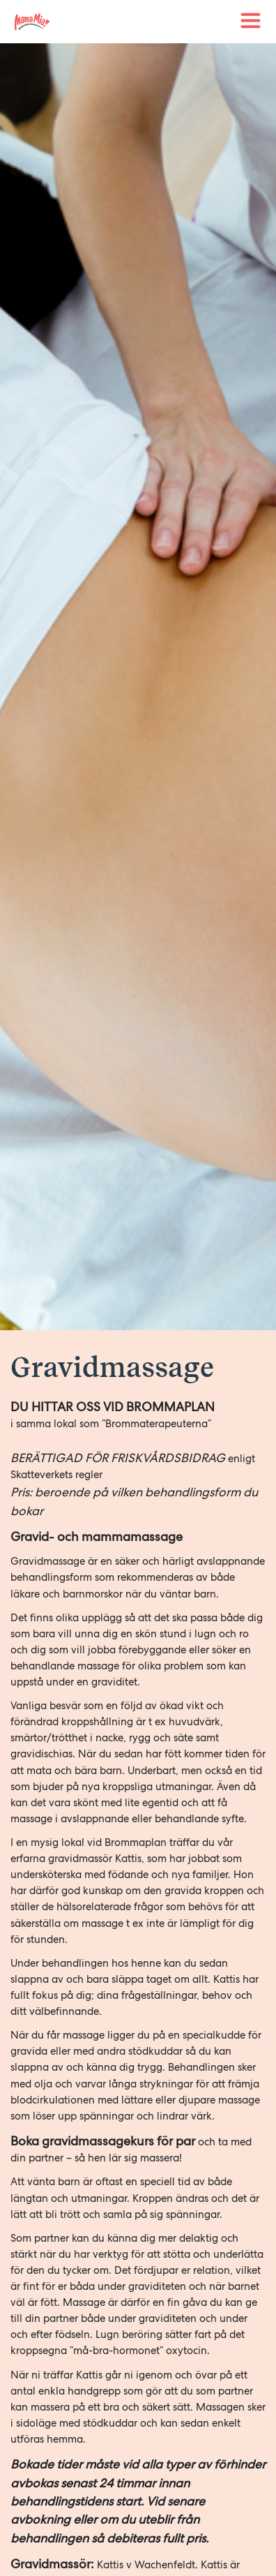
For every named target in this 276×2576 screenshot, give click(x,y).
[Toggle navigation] (251, 21)
